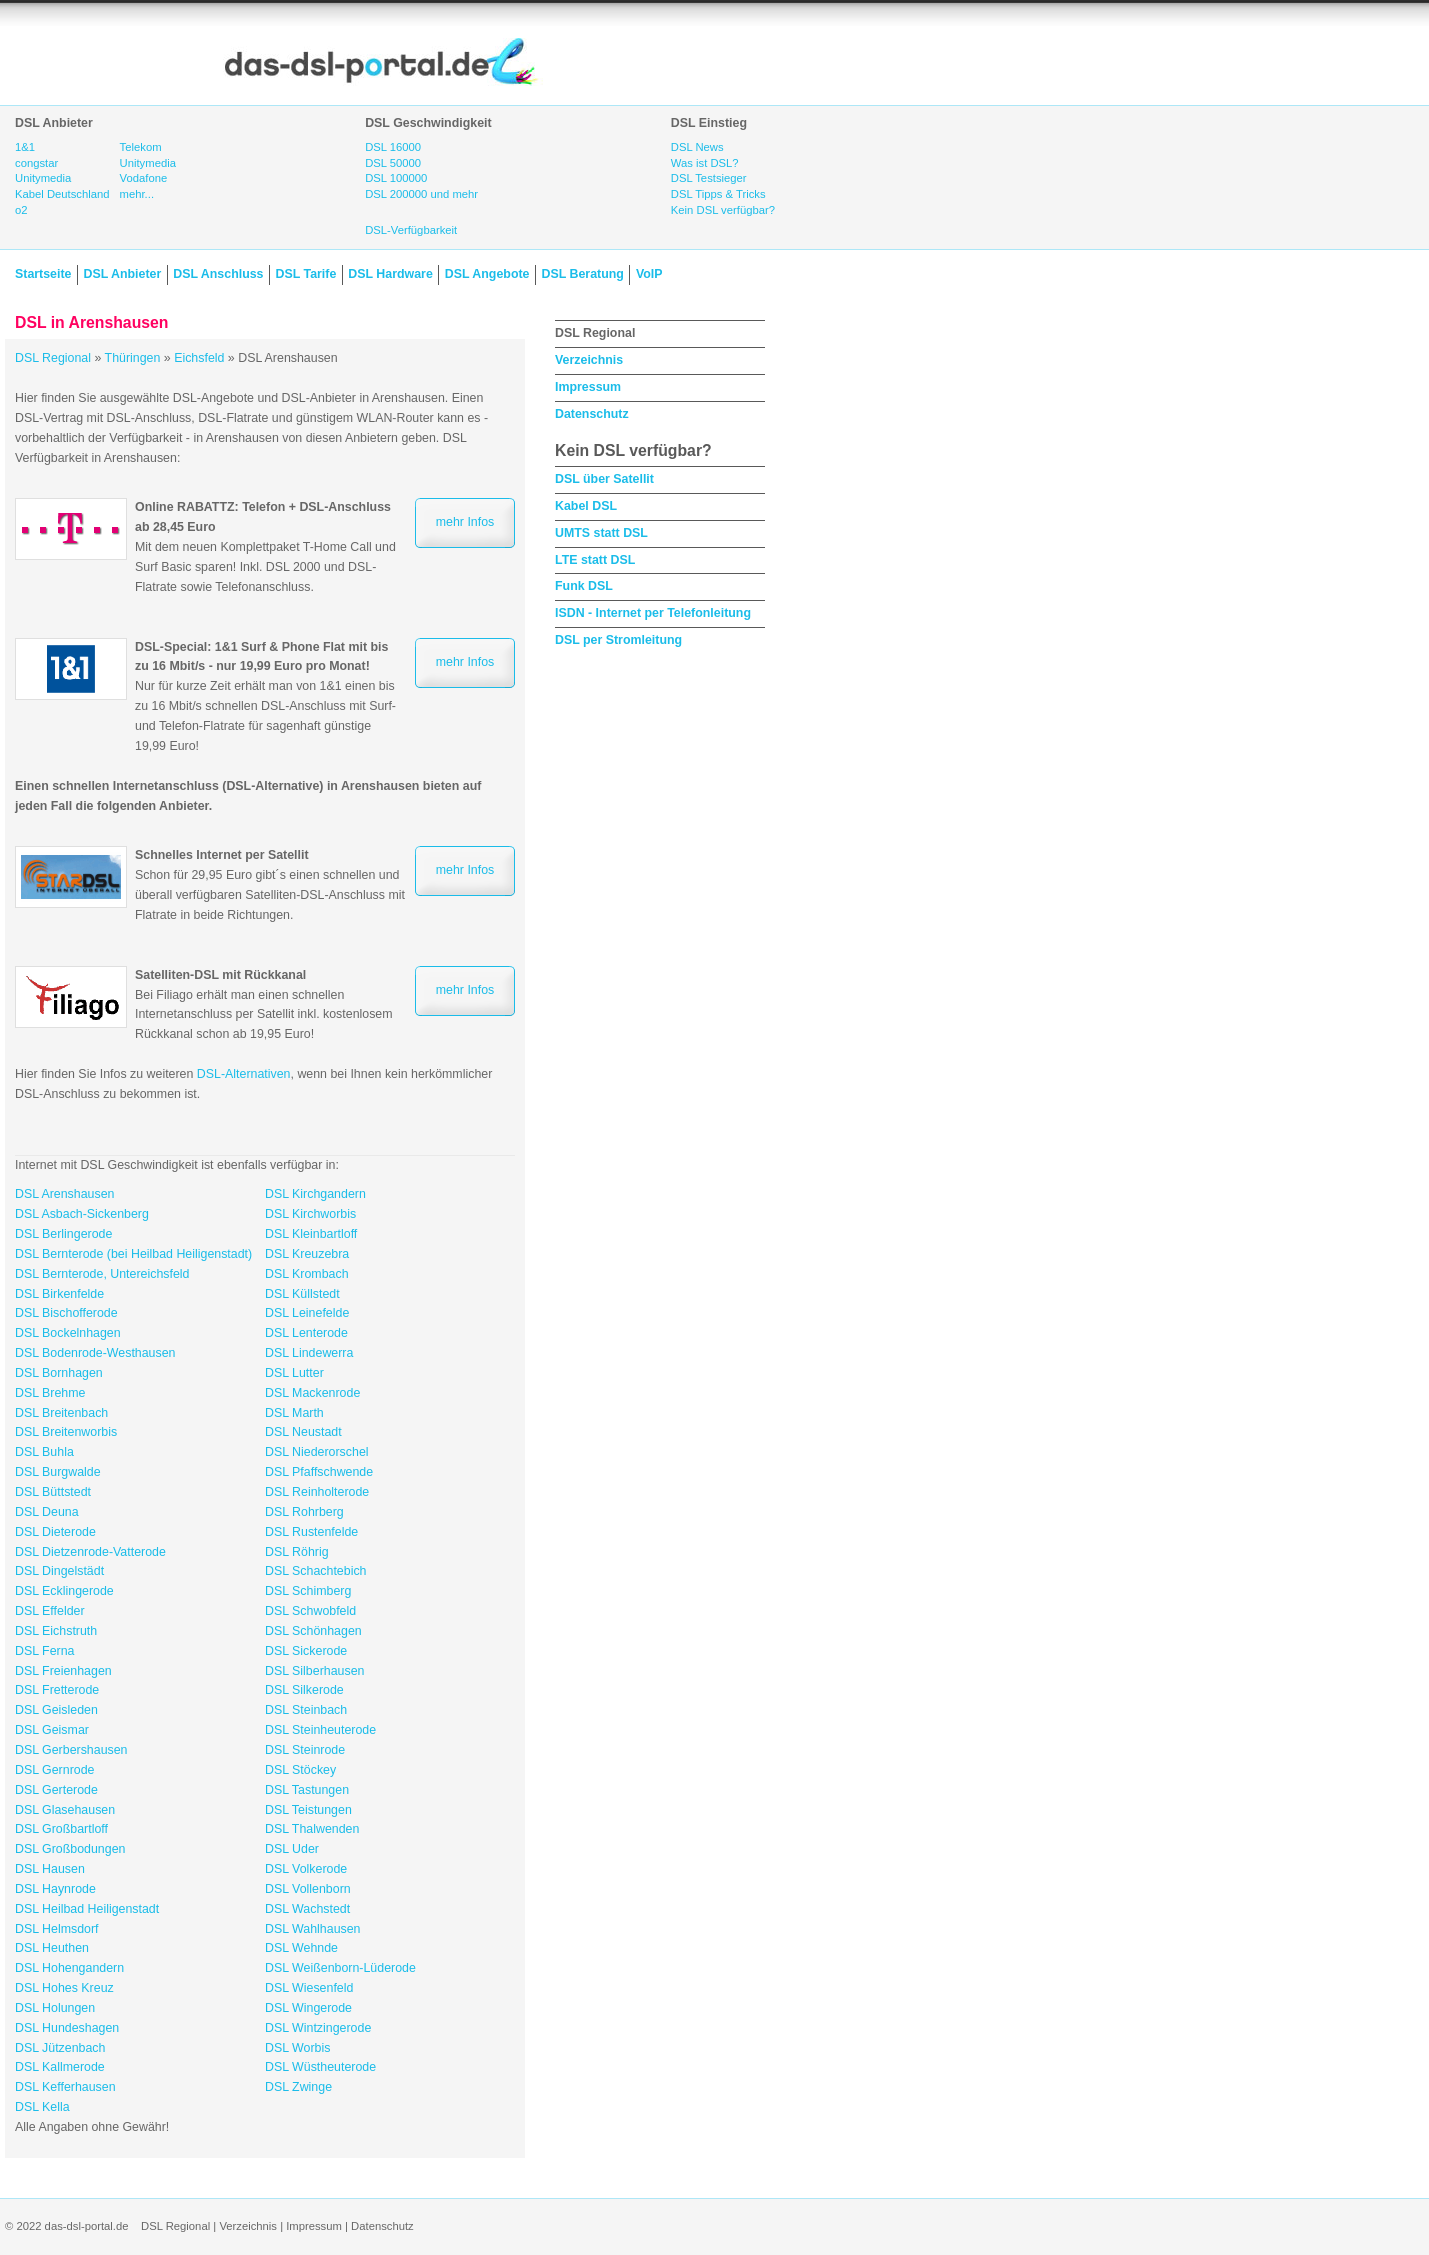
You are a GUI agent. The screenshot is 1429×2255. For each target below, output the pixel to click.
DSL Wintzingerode (318, 2028)
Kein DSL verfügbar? (723, 210)
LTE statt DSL (595, 560)
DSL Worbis (297, 2048)
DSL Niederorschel (317, 1452)
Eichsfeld (199, 358)
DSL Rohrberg (304, 1512)
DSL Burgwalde (58, 1472)
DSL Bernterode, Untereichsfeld (102, 1274)
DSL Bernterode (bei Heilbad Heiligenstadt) (133, 1254)
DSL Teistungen (308, 1810)
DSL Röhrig (297, 1552)
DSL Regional (53, 358)
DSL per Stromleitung (618, 640)
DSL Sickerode (306, 1651)
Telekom (141, 147)
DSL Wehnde (301, 1948)
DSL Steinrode (305, 1750)
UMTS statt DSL (601, 533)
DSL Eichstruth (56, 1631)
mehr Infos (465, 522)
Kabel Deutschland (62, 194)
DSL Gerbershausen (71, 1750)
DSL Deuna (47, 1512)
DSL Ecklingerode (64, 1591)
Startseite (43, 274)
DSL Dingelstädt (59, 1571)
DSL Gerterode (56, 1790)
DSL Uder (292, 1849)
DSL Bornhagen (59, 1373)
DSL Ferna (44, 1651)
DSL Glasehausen (65, 1810)
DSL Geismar (52, 1730)
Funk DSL (584, 586)
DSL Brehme (50, 1393)
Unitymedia (43, 178)
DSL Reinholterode (317, 1492)
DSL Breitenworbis (66, 1432)
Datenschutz (592, 414)
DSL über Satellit (604, 479)
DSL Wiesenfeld (309, 1988)
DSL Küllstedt (302, 1294)
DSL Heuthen (52, 1948)
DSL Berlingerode (63, 1234)
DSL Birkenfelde (59, 1294)
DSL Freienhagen (63, 1671)
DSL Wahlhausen (313, 1929)
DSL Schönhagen (313, 1631)
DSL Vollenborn (308, 1889)
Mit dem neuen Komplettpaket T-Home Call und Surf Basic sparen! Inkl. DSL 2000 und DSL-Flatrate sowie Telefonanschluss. (265, 546)
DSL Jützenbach (60, 2048)
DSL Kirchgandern (315, 1194)
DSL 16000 (393, 147)
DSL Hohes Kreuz (64, 1988)
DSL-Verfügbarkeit (411, 230)
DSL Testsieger (709, 178)
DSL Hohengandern (69, 1968)
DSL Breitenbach (61, 1413)
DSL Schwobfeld (310, 1611)
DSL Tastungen (307, 1790)
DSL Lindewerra (309, 1353)
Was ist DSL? (705, 163)
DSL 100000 (396, 178)
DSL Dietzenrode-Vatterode (90, 1552)
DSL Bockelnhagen (68, 1333)
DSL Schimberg (308, 1591)
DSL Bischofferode (66, 1313)
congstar (36, 163)
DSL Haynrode (55, 1889)
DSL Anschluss (218, 274)
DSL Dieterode (55, 1532)
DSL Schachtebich (315, 1571)
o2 (21, 210)
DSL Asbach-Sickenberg (82, 1214)
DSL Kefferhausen (65, 2087)
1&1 (25, 147)
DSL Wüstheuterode (320, 2067)
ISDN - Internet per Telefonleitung (653, 613)
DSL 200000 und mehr (421, 194)
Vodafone (144, 178)
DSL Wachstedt (307, 1909)
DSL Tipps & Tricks (718, 194)
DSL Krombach (307, 1274)
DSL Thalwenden (312, 1829)
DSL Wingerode (308, 2008)
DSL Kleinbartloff (311, 1234)
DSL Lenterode (306, 1333)
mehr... (137, 194)
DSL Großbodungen (70, 1849)
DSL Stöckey (300, 1770)
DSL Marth (294, 1413)
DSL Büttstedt (53, 1492)
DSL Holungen (55, 2008)
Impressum (588, 387)
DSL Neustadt (303, 1432)
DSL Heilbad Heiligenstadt (87, 1909)
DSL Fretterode (57, 1690)
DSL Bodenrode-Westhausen (95, 1353)
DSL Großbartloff (61, 1829)
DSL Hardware (390, 274)
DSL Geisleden (56, 1710)
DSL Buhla (44, 1452)
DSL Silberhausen (314, 1671)
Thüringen (133, 358)
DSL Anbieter (122, 274)
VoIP (649, 274)
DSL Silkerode (304, 1690)
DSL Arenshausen (64, 1194)
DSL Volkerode (306, 1869)
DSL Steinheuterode (320, 1730)
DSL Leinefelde (307, 1313)
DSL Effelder (50, 1611)
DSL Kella (42, 2107)
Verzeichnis (589, 360)
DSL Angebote (487, 274)
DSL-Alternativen (244, 1074)
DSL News (697, 147)
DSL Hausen (50, 1869)
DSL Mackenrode (312, 1393)
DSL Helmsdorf (57, 1929)
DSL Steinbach (306, 1710)
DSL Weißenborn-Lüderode (340, 1968)
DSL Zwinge (298, 2087)
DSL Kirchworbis (310, 1214)
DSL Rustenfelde (311, 1532)
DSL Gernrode (54, 1770)
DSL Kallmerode (60, 2067)
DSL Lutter (294, 1373)
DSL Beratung (582, 274)
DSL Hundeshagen (67, 2028)
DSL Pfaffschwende (319, 1472)
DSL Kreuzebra (307, 1254)
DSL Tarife (306, 274)
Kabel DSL (586, 506)
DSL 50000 (393, 163)
